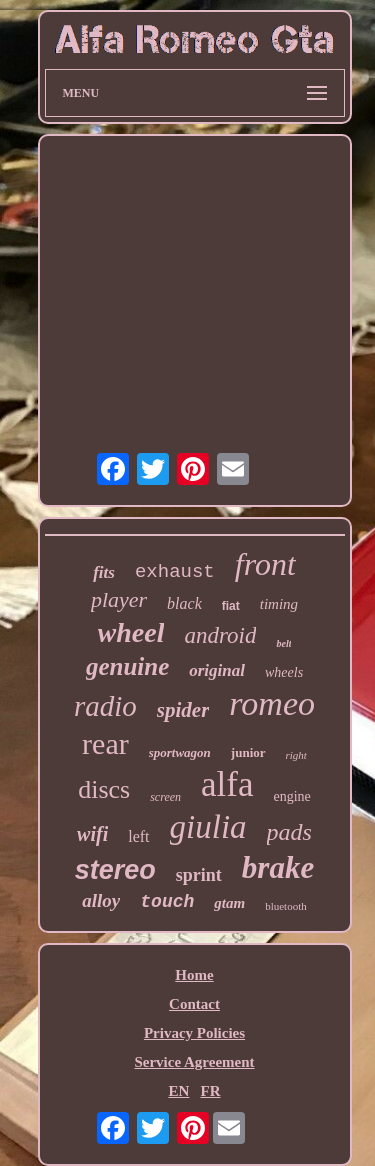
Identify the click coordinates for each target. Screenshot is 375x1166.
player (119, 599)
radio (105, 706)
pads (289, 832)
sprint (199, 875)
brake (278, 867)
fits (104, 572)
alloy (101, 900)
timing (279, 604)
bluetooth (286, 906)
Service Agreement (194, 1062)
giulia (208, 827)
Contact (194, 1004)
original (217, 670)
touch (167, 902)
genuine (127, 666)
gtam (229, 903)
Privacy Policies (194, 1033)
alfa (227, 784)
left (138, 836)
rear (105, 743)
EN (178, 1091)
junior (248, 752)
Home (194, 975)
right (296, 755)
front (265, 564)
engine (292, 796)
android (220, 635)
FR (211, 1091)
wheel (131, 632)
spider (183, 710)
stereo (115, 870)
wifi (92, 834)
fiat (231, 606)
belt (283, 643)
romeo (272, 703)
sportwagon (180, 752)
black (184, 603)
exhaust (175, 572)
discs (104, 789)
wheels (284, 672)
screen (165, 797)
